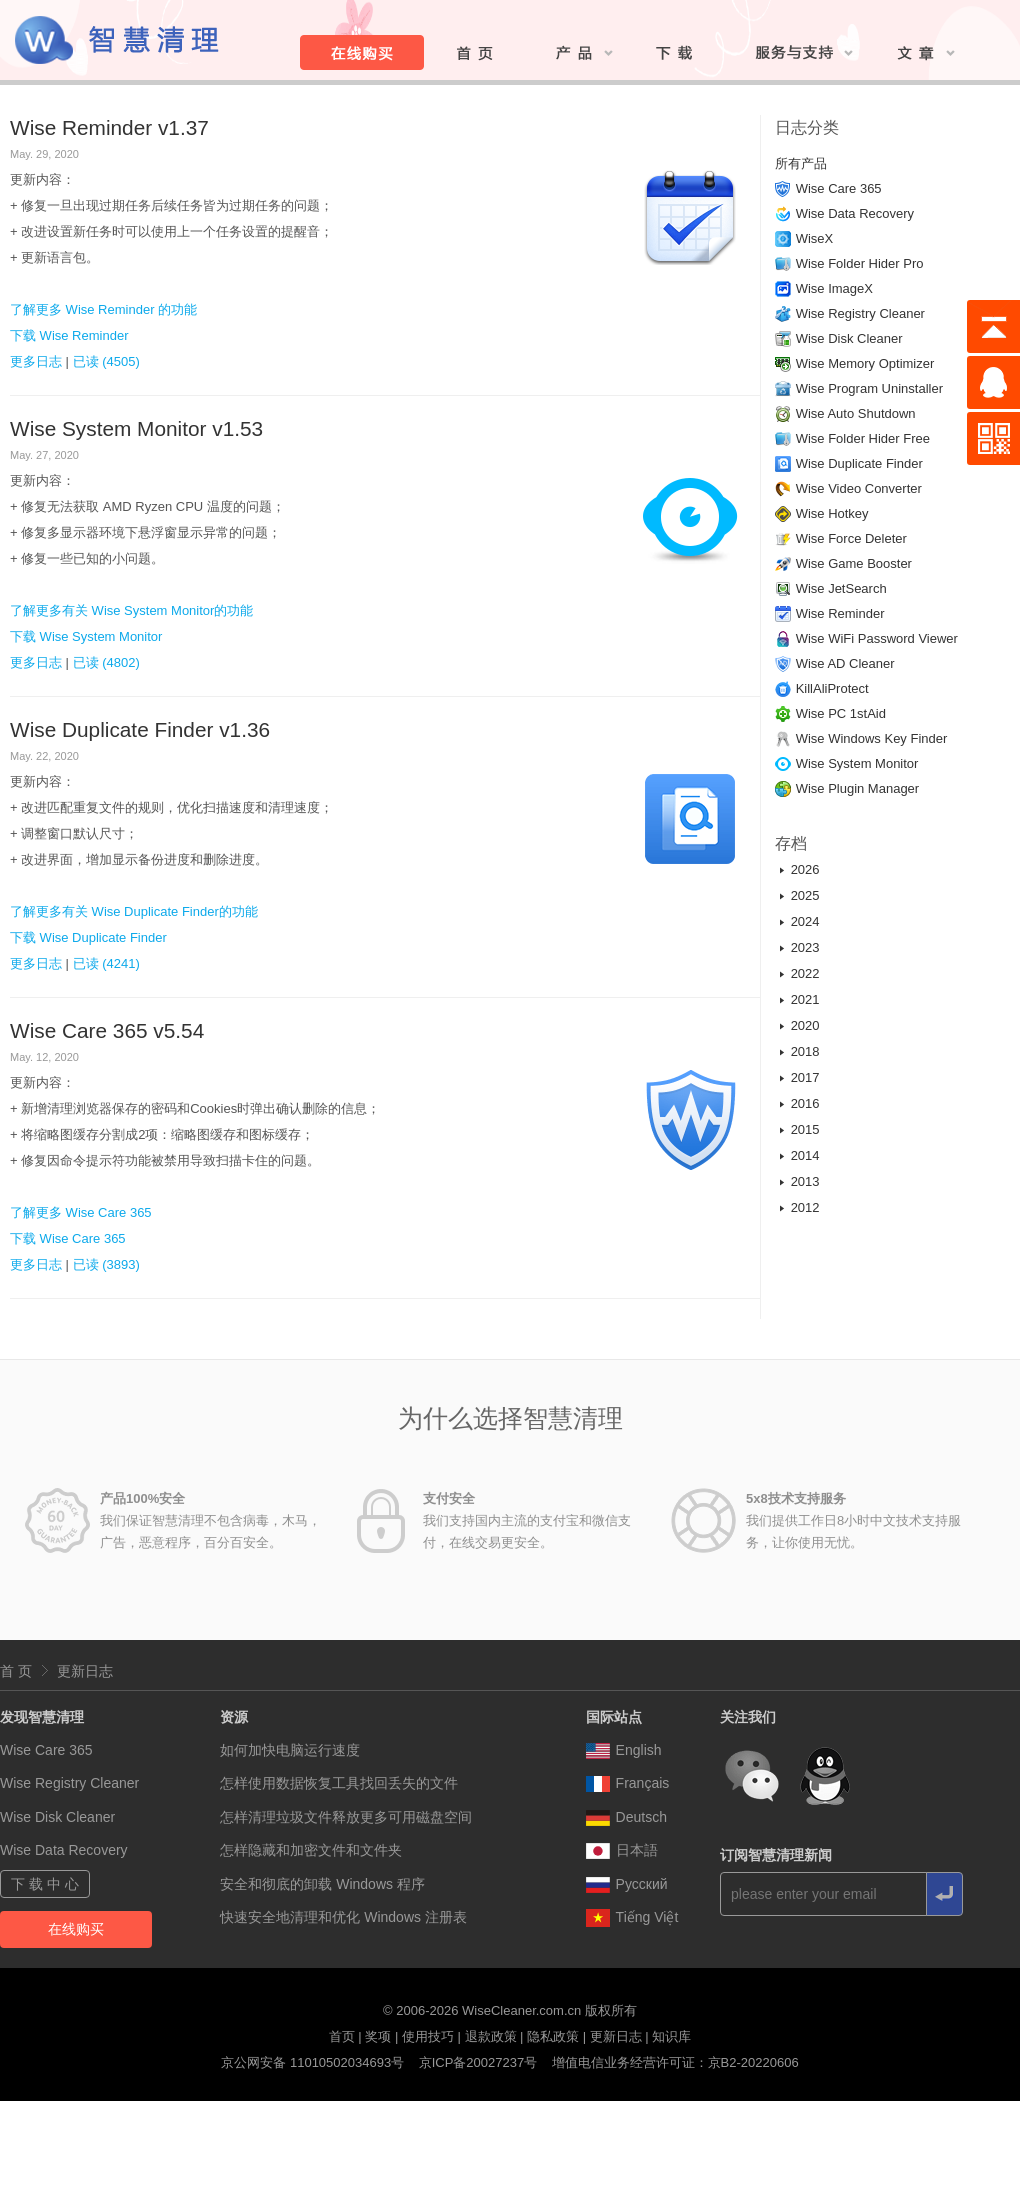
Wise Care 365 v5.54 (107, 1030)
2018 (805, 1051)
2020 (805, 1025)
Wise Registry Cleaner (860, 313)
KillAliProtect (832, 688)
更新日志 (85, 1671)
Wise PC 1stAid (841, 713)
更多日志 (36, 361)
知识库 (671, 2036)
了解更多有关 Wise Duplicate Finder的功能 (134, 911)
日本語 (622, 1850)
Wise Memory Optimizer (865, 363)
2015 (805, 1129)
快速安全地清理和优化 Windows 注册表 (343, 1917)
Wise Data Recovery (855, 213)
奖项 (378, 2036)
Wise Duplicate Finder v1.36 (140, 729)
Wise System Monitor (857, 763)
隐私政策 (553, 2036)
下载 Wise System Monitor (86, 636)
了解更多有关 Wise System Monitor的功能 (131, 610)
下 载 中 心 (45, 1884)
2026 (805, 869)
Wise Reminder (840, 613)
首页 (342, 2036)
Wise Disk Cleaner (849, 338)
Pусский (627, 1884)
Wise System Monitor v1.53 (136, 428)
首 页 (16, 1671)
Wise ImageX (834, 288)
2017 (805, 1077)
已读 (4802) (106, 662)
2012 (805, 1207)
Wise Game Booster (854, 563)
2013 (805, 1181)
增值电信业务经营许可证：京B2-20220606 (675, 2062)
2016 (805, 1103)
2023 (805, 947)
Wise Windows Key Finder (872, 738)
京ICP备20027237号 (478, 2062)
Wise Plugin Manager (858, 788)
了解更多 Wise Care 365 (81, 1212)
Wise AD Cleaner (845, 663)
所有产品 (801, 163)
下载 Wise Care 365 (68, 1238)
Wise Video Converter (859, 488)
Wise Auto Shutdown (856, 413)
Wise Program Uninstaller (869, 388)
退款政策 (491, 2036)
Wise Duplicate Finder (859, 463)
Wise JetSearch (841, 588)
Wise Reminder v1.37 (109, 127)
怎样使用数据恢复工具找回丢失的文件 (339, 1783)
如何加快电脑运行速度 (290, 1750)
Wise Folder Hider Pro (860, 263)
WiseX (815, 238)
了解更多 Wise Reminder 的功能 (103, 309)
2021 (805, 999)
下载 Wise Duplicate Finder (88, 937)
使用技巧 (428, 2036)
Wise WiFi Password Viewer (877, 638)
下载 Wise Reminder (69, 335)
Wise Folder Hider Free (863, 438)
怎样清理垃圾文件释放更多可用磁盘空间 (346, 1817)
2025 (805, 895)
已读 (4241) (106, 963)
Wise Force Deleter (851, 538)
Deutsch (626, 1817)
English (624, 1750)
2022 (805, 973)
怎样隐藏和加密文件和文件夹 (311, 1850)
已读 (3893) (106, 1264)
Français (628, 1783)
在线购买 (76, 1929)
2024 (805, 921)
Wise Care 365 (839, 188)
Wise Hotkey (832, 513)
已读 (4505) (106, 361)
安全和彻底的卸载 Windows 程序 (322, 1884)
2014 (805, 1155)
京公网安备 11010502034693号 (312, 2062)
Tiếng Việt (632, 1917)
